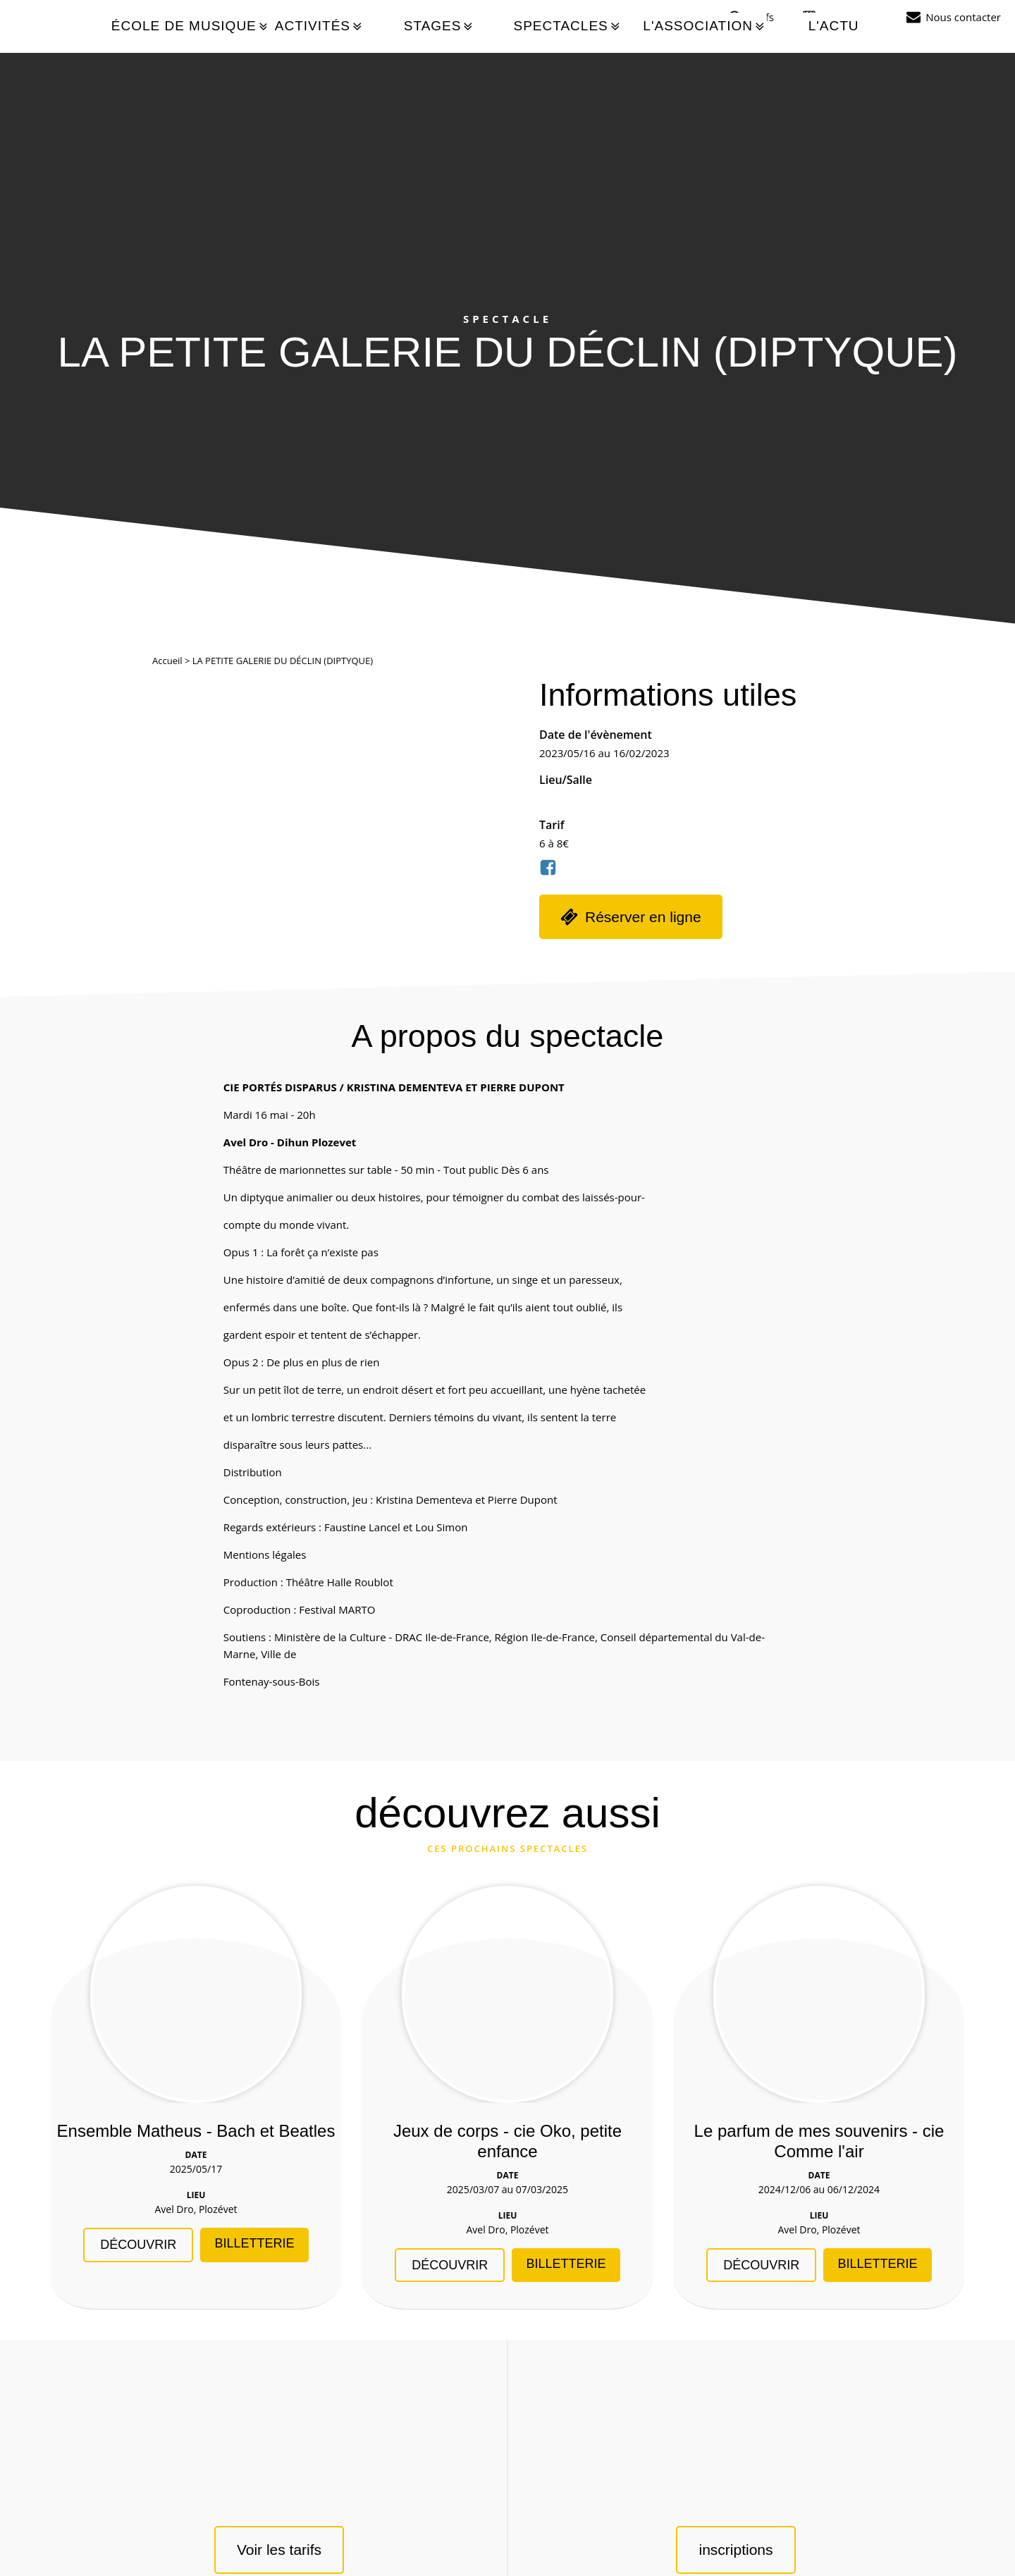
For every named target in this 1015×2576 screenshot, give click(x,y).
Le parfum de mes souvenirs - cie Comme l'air (819, 2141)
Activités (319, 25)
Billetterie (254, 2243)
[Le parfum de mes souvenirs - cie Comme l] (819, 1994)
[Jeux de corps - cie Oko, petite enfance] (507, 1994)
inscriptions (736, 2549)
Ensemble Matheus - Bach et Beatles (196, 2130)
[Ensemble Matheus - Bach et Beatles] (196, 1994)
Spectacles (567, 25)
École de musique (190, 25)
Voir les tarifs (279, 2549)
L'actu (833, 25)
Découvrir (138, 2245)
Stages (438, 25)
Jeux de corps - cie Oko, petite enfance (507, 2141)
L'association (704, 25)
